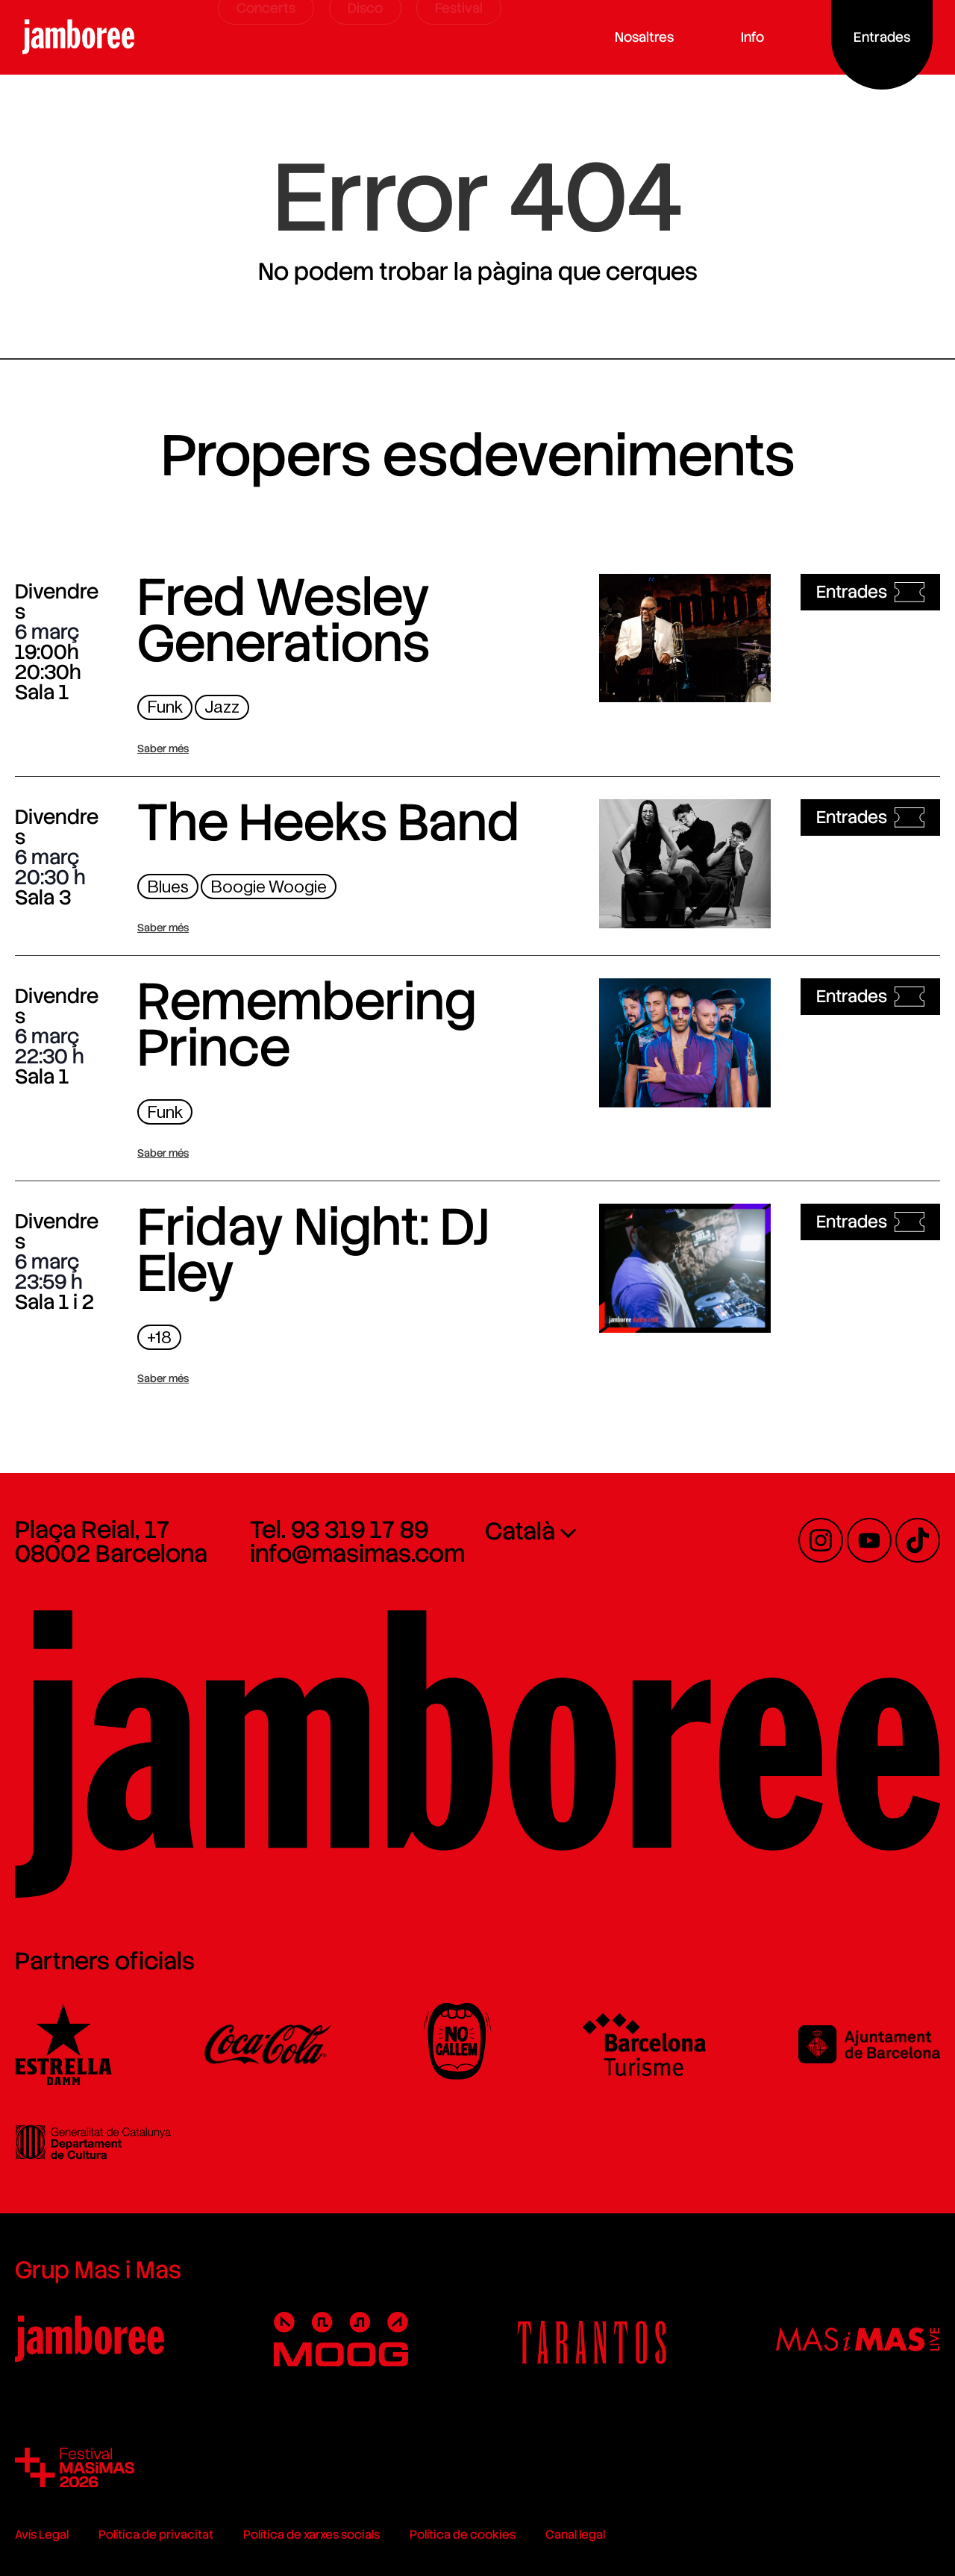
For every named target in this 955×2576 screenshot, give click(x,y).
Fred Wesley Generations (283, 620)
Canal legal (575, 2534)
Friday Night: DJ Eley (313, 1250)
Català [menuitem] (520, 1532)
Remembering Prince (307, 1024)
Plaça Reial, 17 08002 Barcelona (111, 1541)
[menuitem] (595, 1530)
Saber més (163, 748)
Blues (168, 886)
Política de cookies (463, 2534)
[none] (595, 1530)
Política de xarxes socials (311, 2534)
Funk (165, 707)
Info (757, 37)
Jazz (221, 707)
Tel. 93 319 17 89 (339, 1529)
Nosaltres (649, 37)
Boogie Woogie (268, 886)
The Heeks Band (328, 822)
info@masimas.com (357, 1553)
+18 (159, 1337)
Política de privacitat (155, 2534)
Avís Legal (42, 2534)
